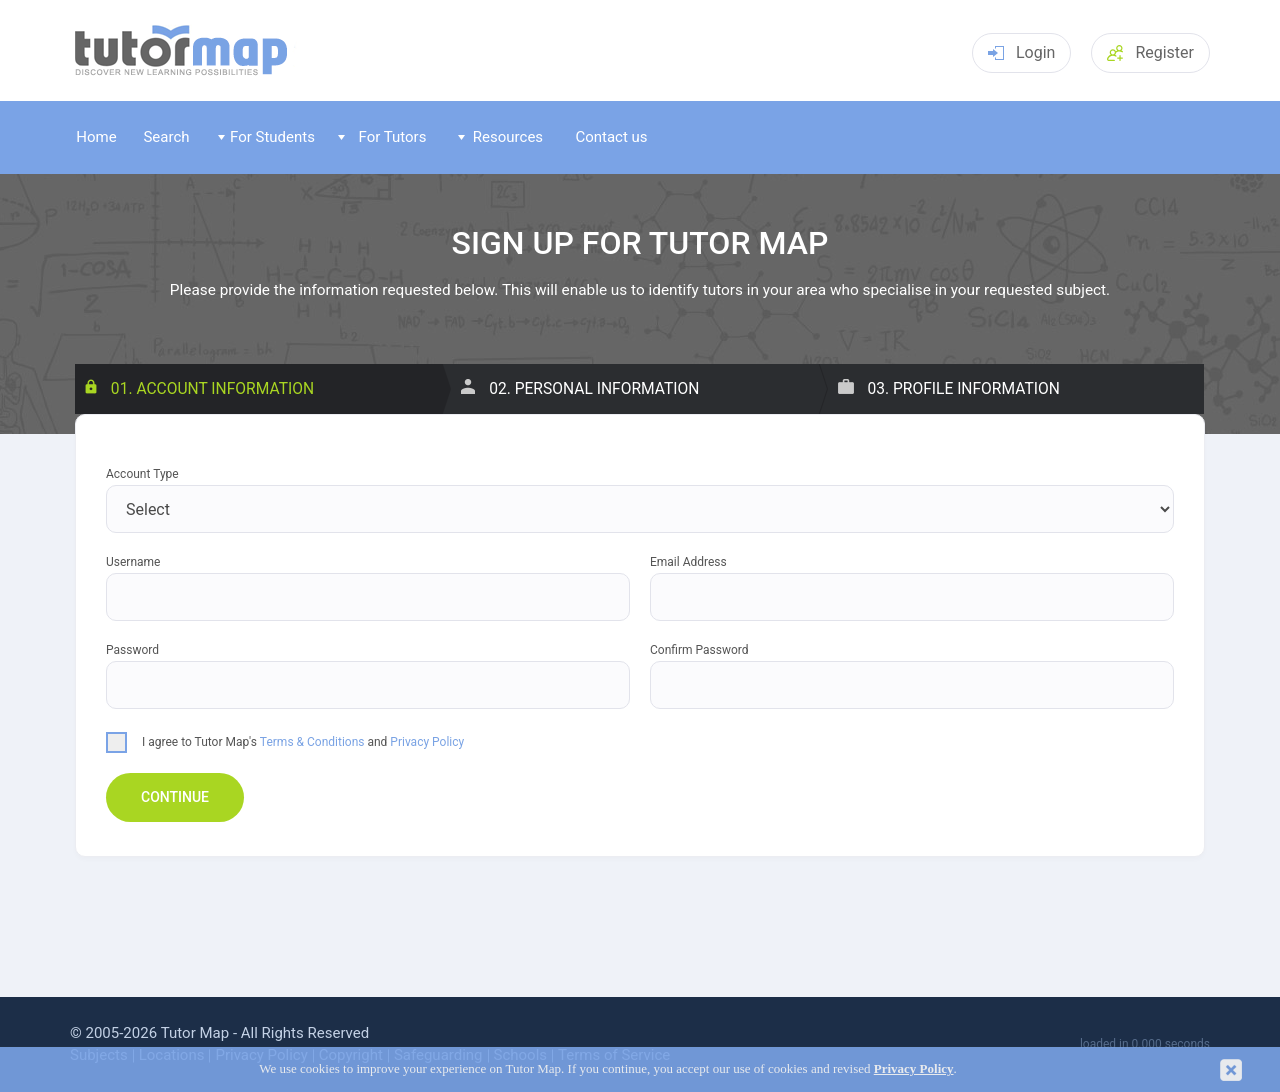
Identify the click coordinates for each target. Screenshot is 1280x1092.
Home (96, 137)
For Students (266, 137)
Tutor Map (195, 1033)
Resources (501, 137)
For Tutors (382, 137)
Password (132, 650)
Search (166, 137)
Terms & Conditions (312, 742)
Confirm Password (699, 650)
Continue (175, 797)
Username (133, 562)
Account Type (142, 474)
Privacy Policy (427, 742)
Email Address (688, 562)
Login (1021, 52)
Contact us (611, 137)
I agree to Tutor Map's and (285, 741)
